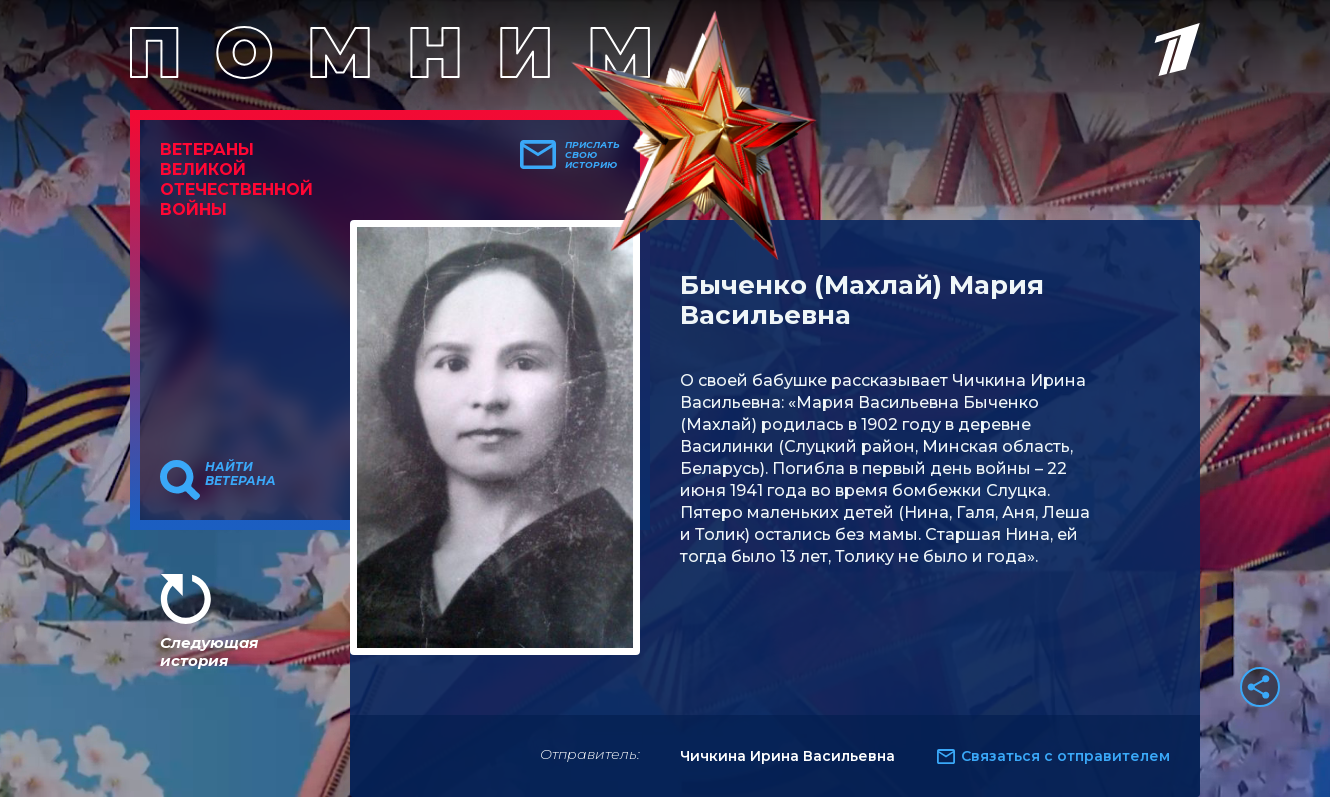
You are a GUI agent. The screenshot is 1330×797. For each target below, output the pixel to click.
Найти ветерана (240, 474)
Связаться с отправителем (1065, 756)
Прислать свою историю (592, 155)
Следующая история (209, 651)
